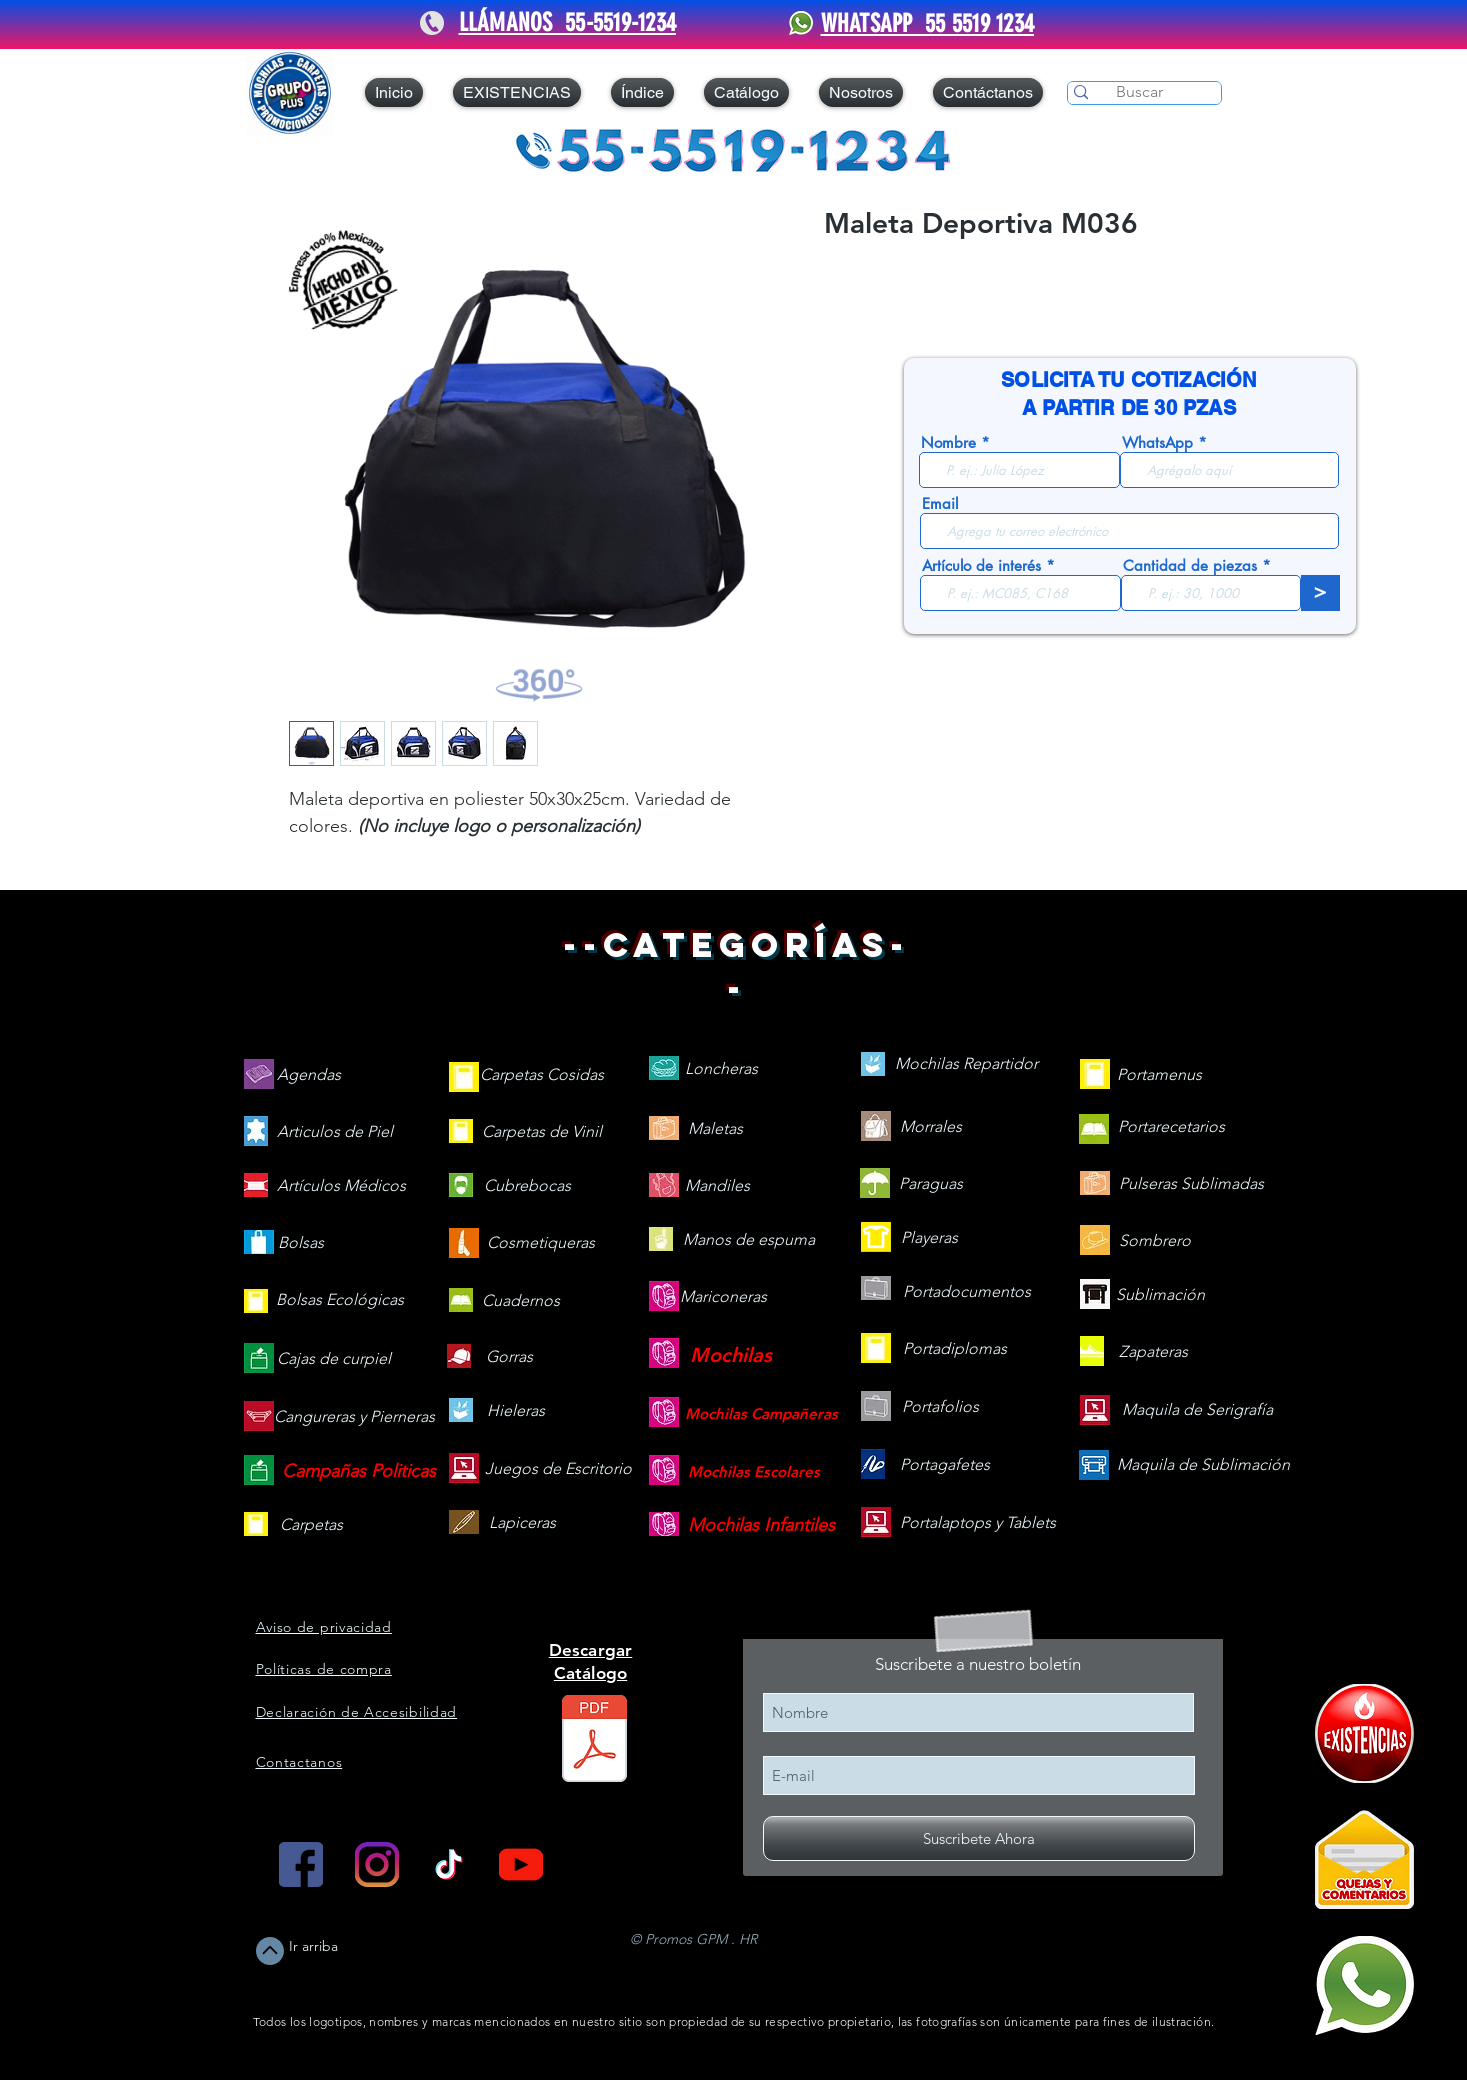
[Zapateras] (1153, 1352)
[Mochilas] (731, 1355)
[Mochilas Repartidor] (966, 1064)
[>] (1320, 593)
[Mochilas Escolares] (754, 1471)
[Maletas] (715, 1129)
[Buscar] (1139, 92)
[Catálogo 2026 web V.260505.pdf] (594, 1741)
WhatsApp (1157, 442)
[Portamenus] (1159, 1075)
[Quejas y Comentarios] (1364, 1859)
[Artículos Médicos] (341, 1186)
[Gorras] (510, 1357)
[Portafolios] (940, 1407)
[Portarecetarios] (1171, 1127)
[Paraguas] (931, 1184)
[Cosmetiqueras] (541, 1243)
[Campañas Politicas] (359, 1471)
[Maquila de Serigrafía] (1197, 1410)
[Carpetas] (311, 1525)
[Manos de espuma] (749, 1240)
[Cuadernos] (521, 1301)
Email (940, 503)
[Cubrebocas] (527, 1186)
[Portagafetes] (945, 1465)
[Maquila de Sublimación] (1203, 1465)
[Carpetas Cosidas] (542, 1075)
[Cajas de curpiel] (334, 1359)
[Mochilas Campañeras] (761, 1413)
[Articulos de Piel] (335, 1132)
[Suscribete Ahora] (979, 1838)
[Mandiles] (717, 1186)
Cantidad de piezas (1190, 565)
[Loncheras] (721, 1069)
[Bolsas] (301, 1243)
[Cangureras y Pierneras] (354, 1417)
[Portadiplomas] (955, 1349)
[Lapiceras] (522, 1523)
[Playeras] (930, 1238)
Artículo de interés (981, 565)
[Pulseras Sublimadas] (1191, 1184)
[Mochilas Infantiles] (761, 1525)
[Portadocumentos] (967, 1292)
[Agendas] (309, 1075)
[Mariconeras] (723, 1297)
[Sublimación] (1160, 1295)
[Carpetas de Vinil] (542, 1132)
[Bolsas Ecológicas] (340, 1301)
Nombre (948, 442)
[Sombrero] (1155, 1241)
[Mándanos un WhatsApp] (1364, 1985)
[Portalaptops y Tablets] (978, 1523)
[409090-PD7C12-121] (1364, 1733)
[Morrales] (931, 1127)
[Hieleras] (516, 1411)
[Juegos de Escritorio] (558, 1469)
